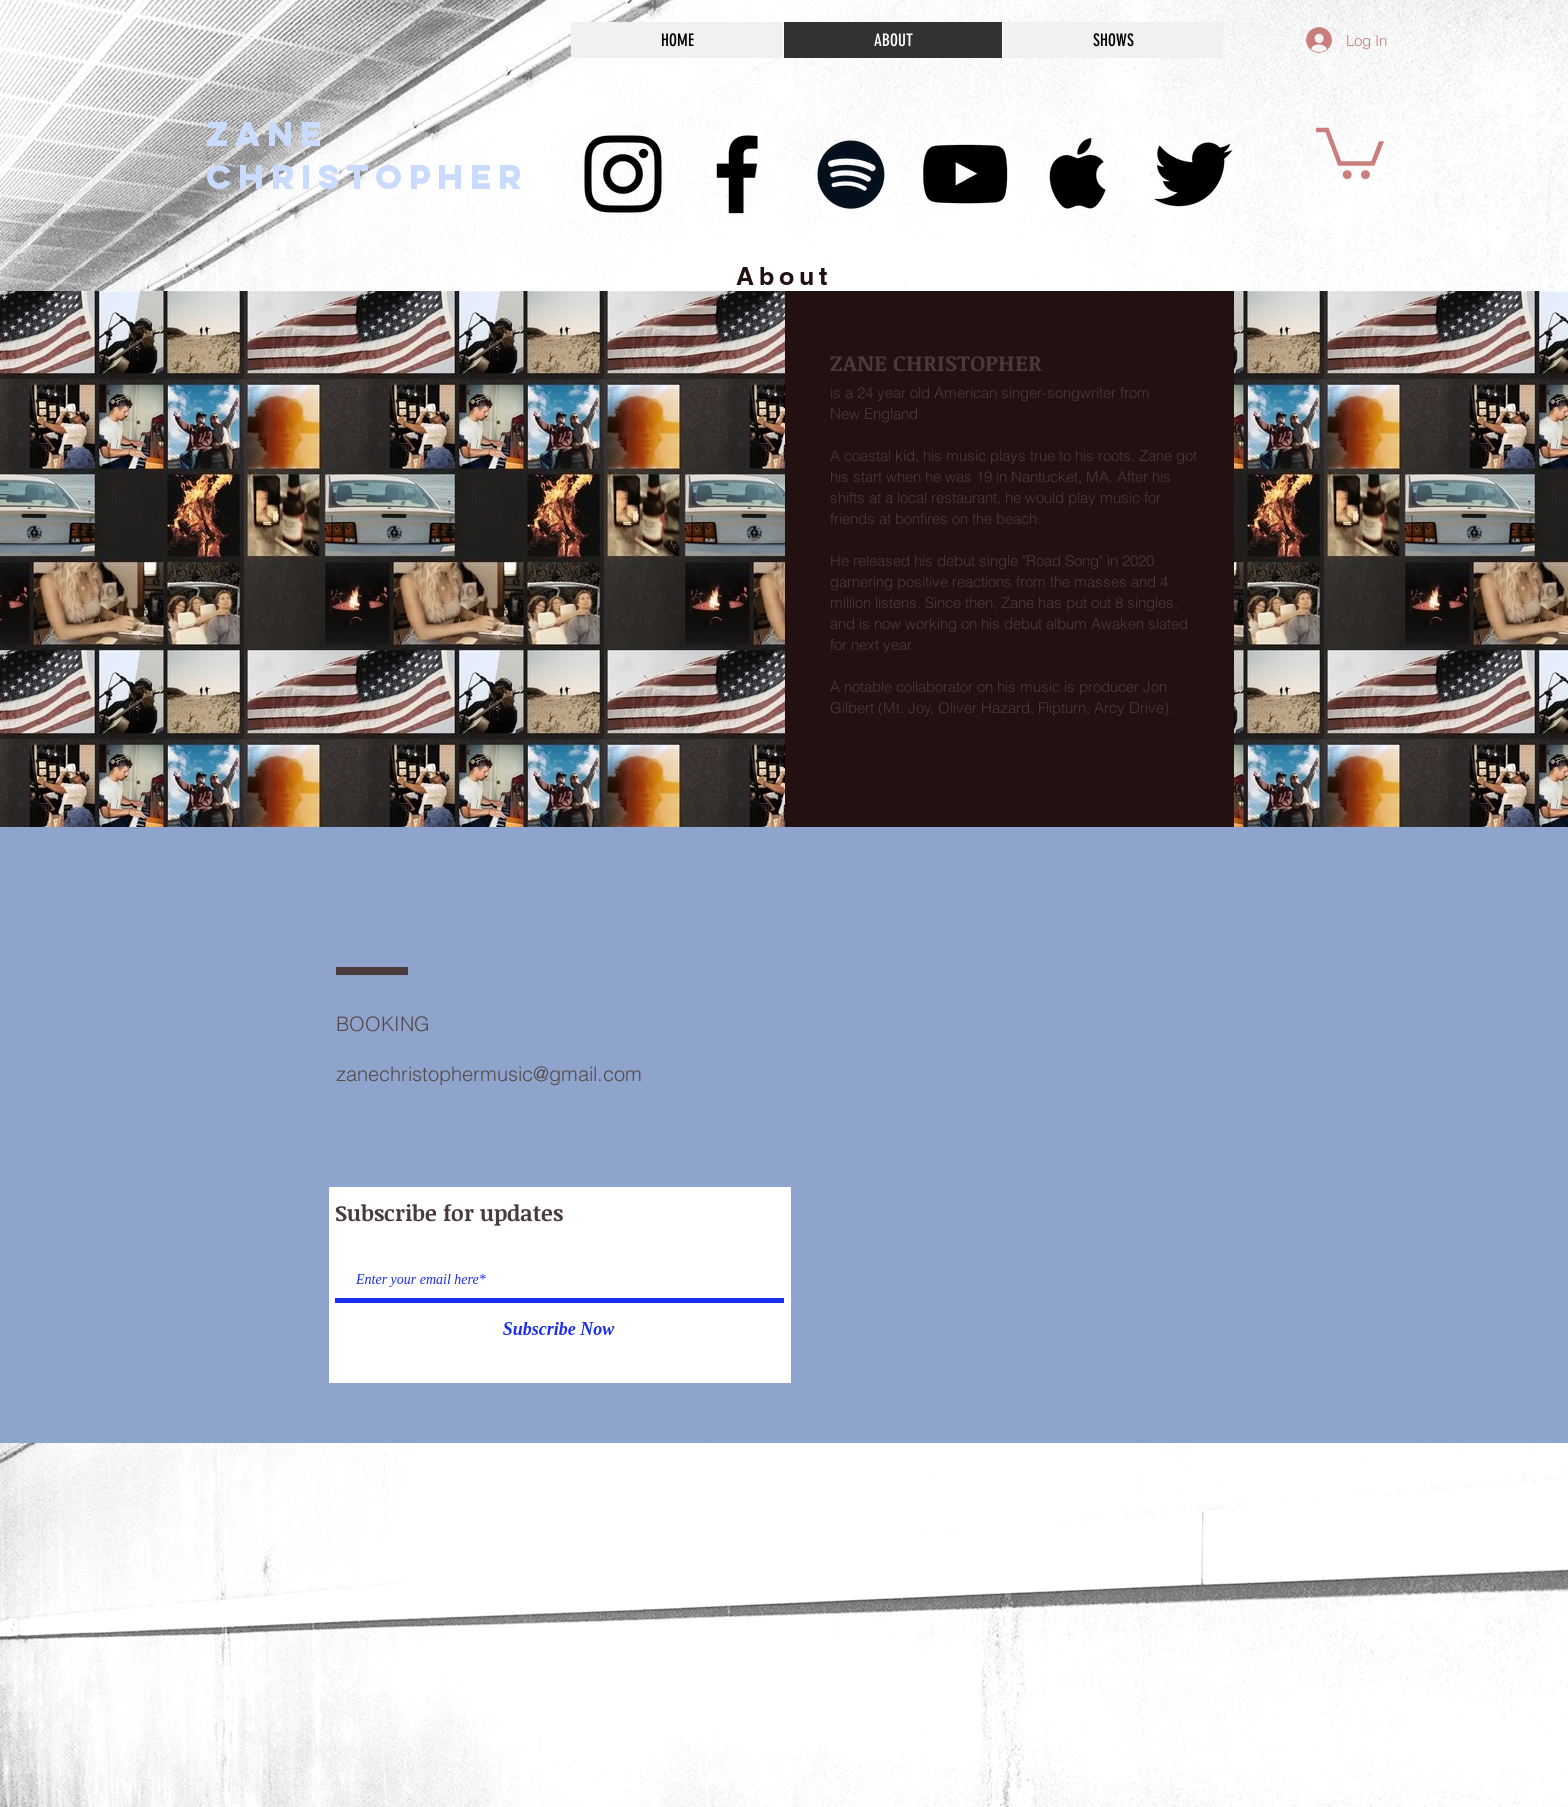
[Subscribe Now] (558, 1330)
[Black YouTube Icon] (965, 174)
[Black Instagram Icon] (623, 174)
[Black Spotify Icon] (851, 174)
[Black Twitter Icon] (1193, 174)
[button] (1350, 150)
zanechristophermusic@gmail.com (489, 1073)
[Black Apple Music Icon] (1079, 174)
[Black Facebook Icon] (737, 174)
